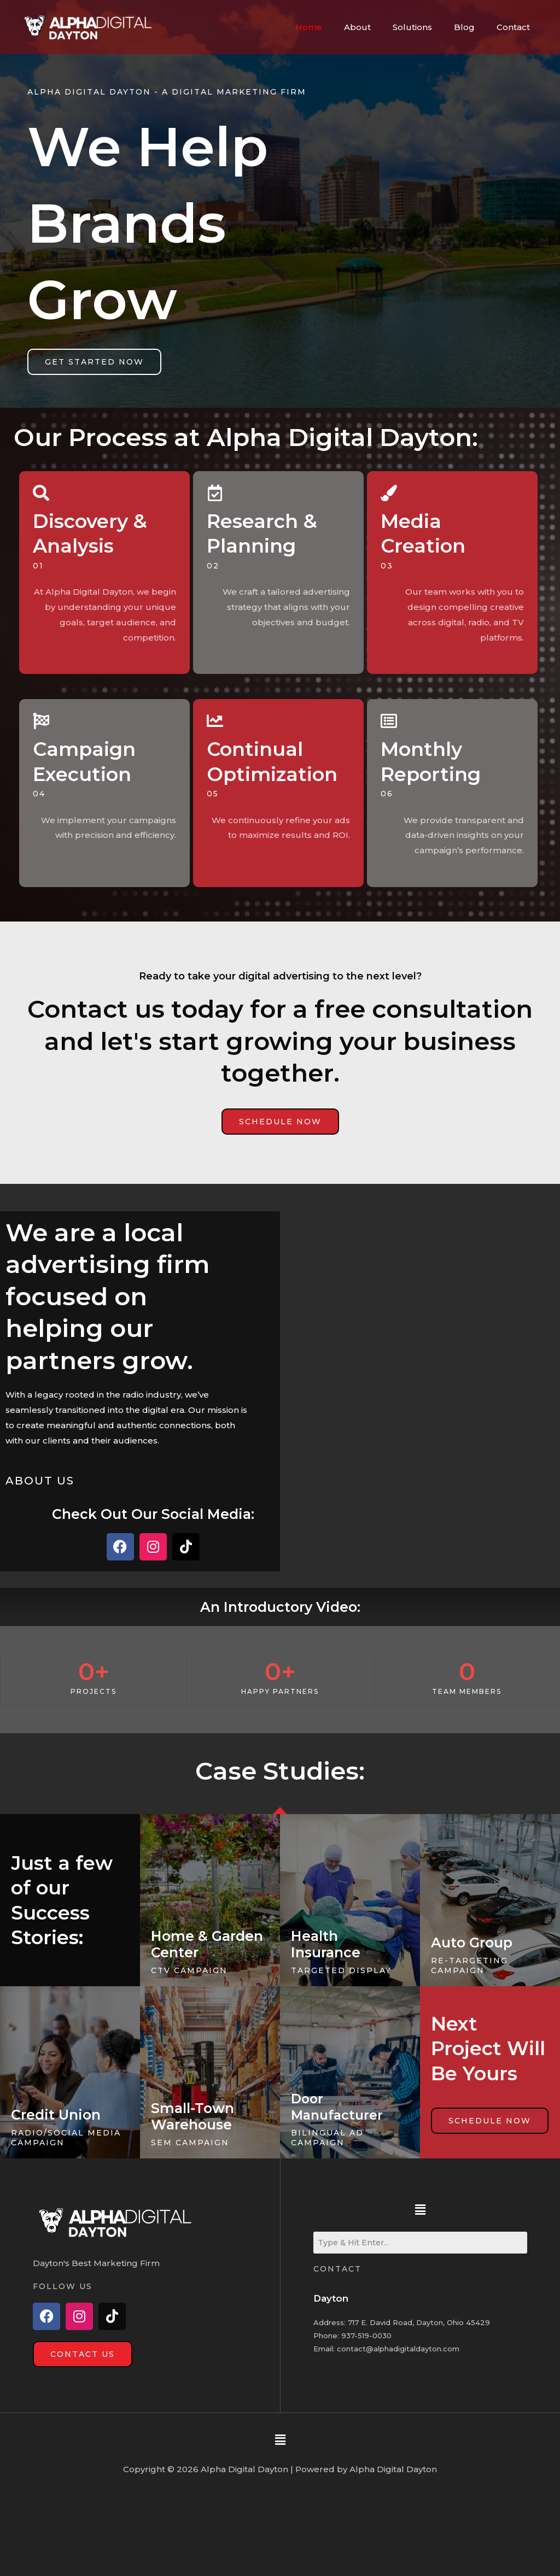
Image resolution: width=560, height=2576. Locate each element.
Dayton (332, 2298)
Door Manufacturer (339, 2106)
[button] (420, 2209)
